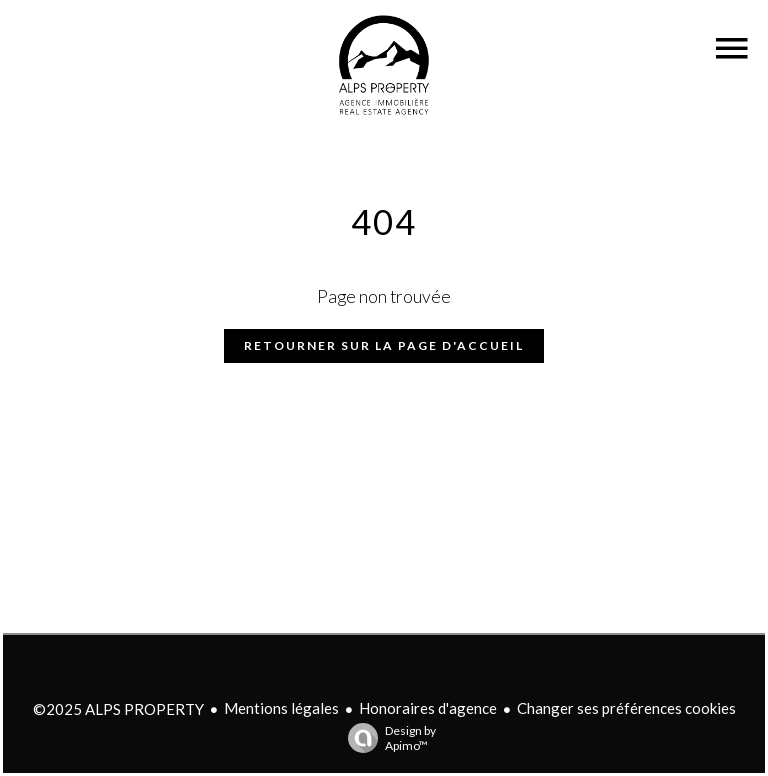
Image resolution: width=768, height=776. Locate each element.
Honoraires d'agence (428, 708)
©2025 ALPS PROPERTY (118, 709)
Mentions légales (281, 708)
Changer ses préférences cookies (626, 708)
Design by (387, 738)
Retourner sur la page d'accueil (384, 345)
